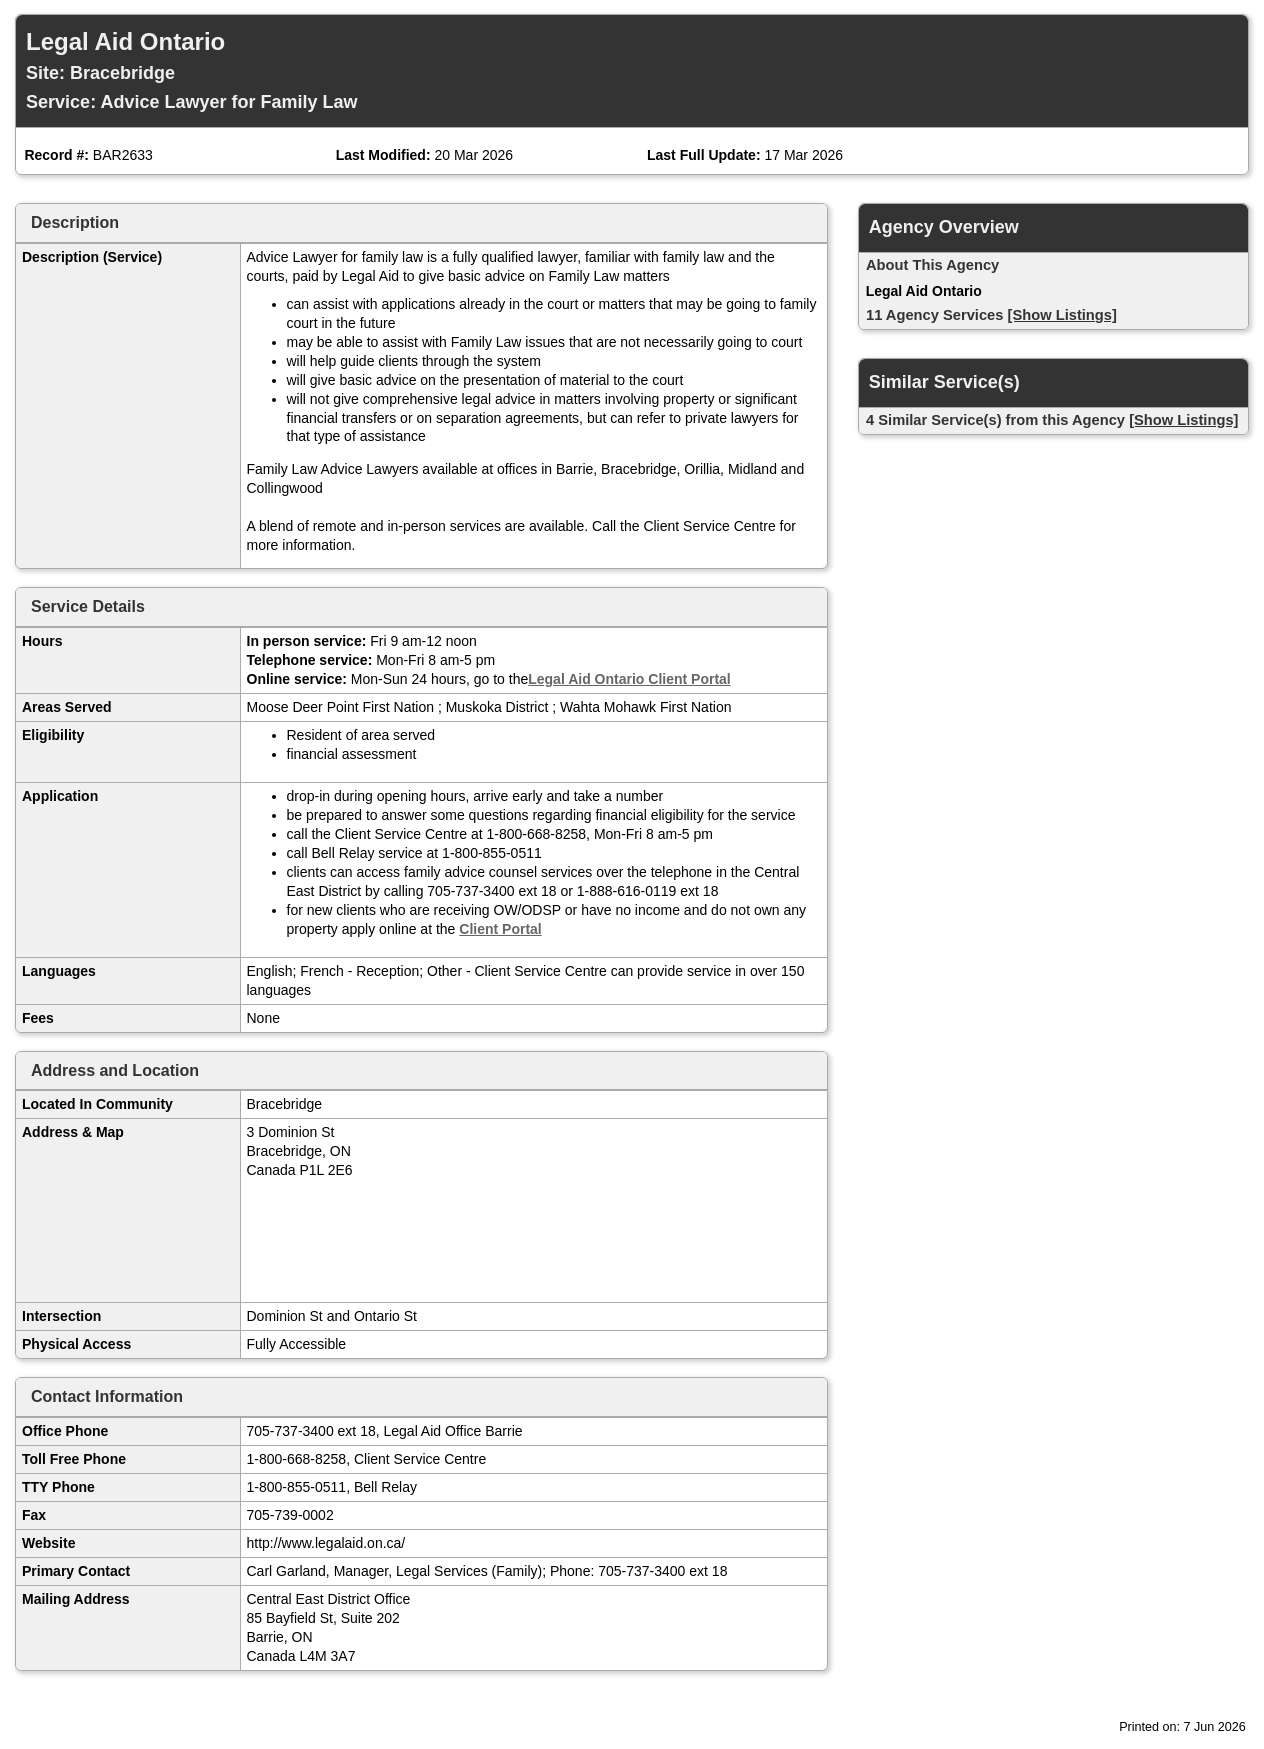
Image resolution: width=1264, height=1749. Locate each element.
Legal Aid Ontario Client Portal (629, 679)
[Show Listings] (1062, 315)
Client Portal (500, 929)
